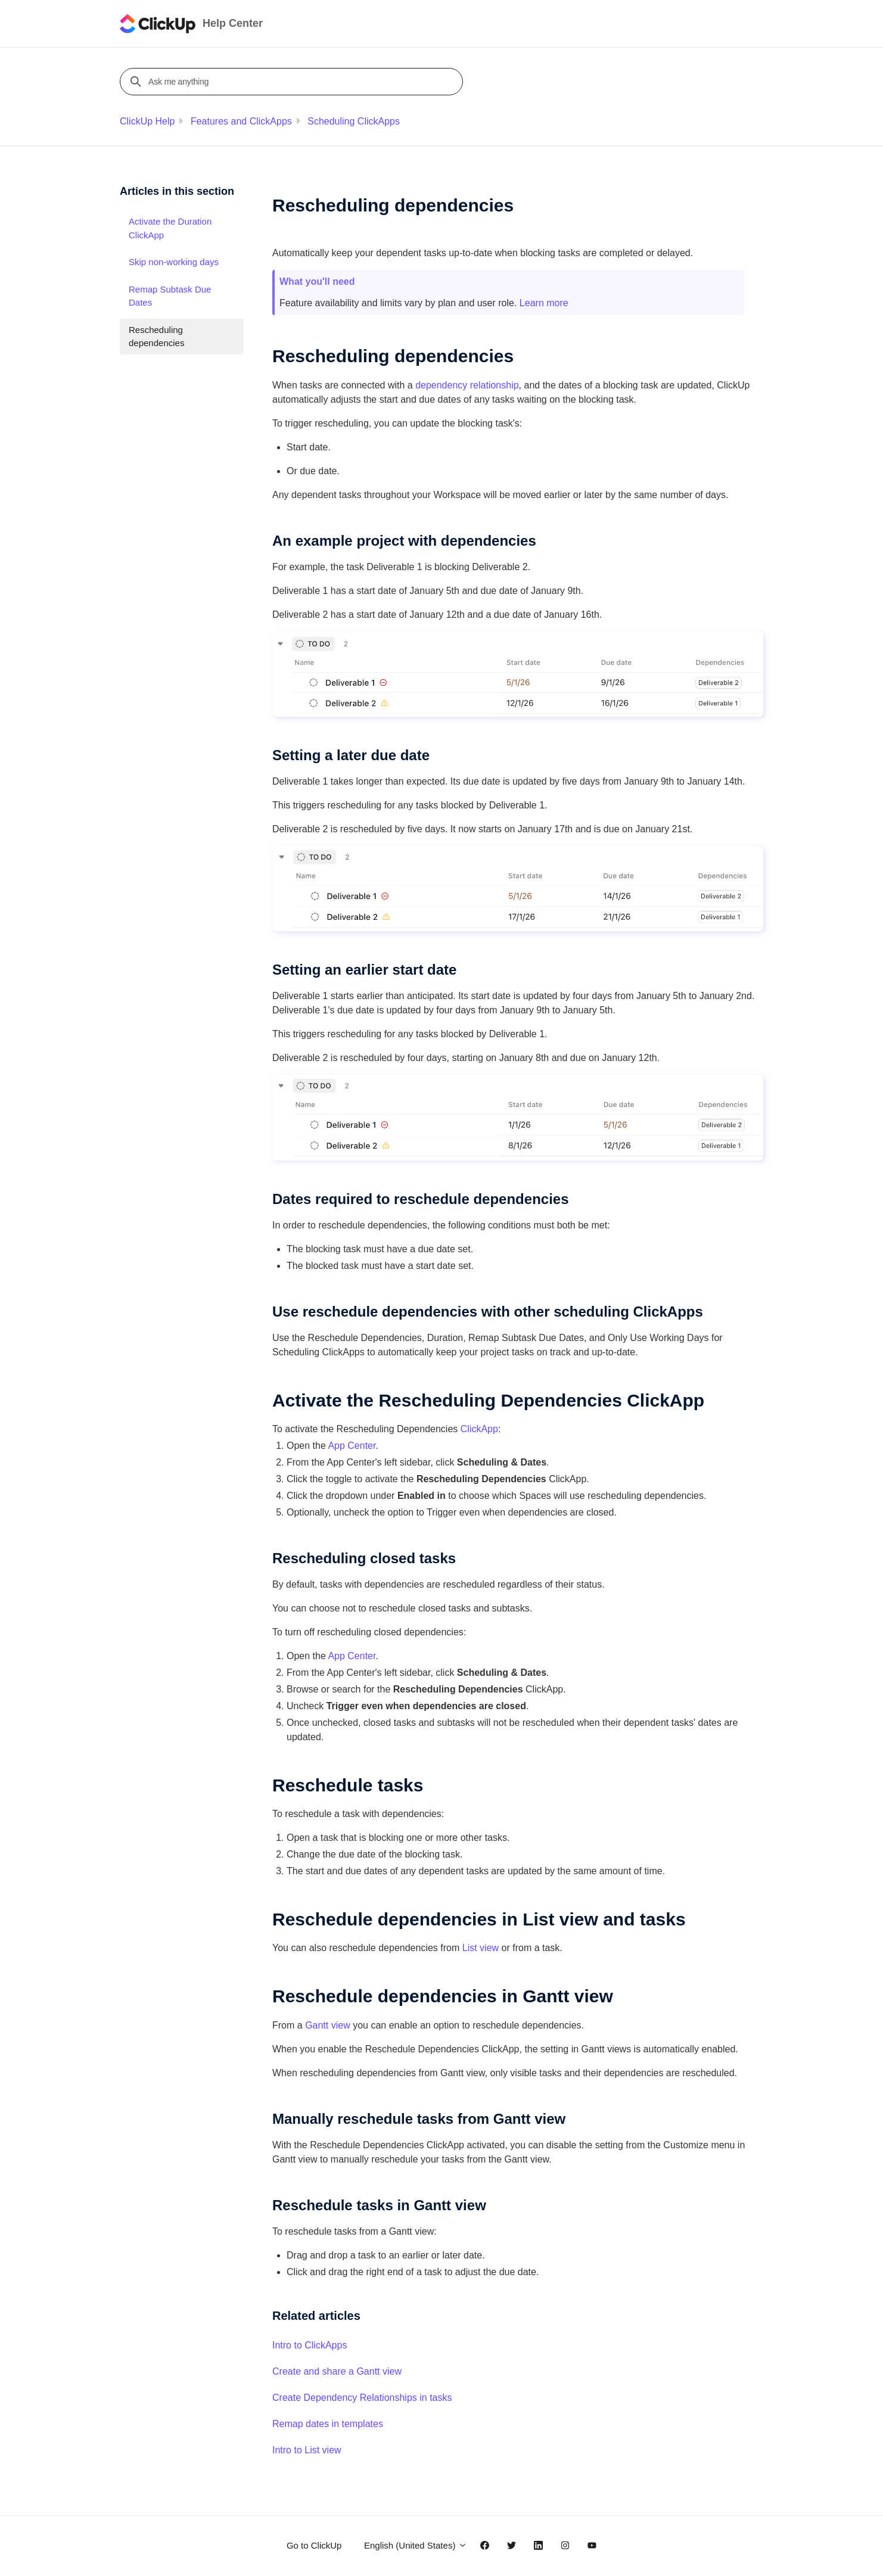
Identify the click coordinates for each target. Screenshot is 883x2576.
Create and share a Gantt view (337, 2371)
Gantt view (327, 2025)
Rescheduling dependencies (156, 337)
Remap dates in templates (327, 2424)
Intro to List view (306, 2450)
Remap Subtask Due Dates (170, 296)
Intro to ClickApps (309, 2345)
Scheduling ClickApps (353, 121)
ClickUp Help (147, 121)
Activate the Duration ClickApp (170, 228)
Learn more (544, 303)
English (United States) (415, 2545)
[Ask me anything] (293, 81)
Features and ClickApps (241, 121)
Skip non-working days (174, 262)
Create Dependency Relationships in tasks (362, 2398)
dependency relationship (466, 385)
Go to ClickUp (314, 2545)
